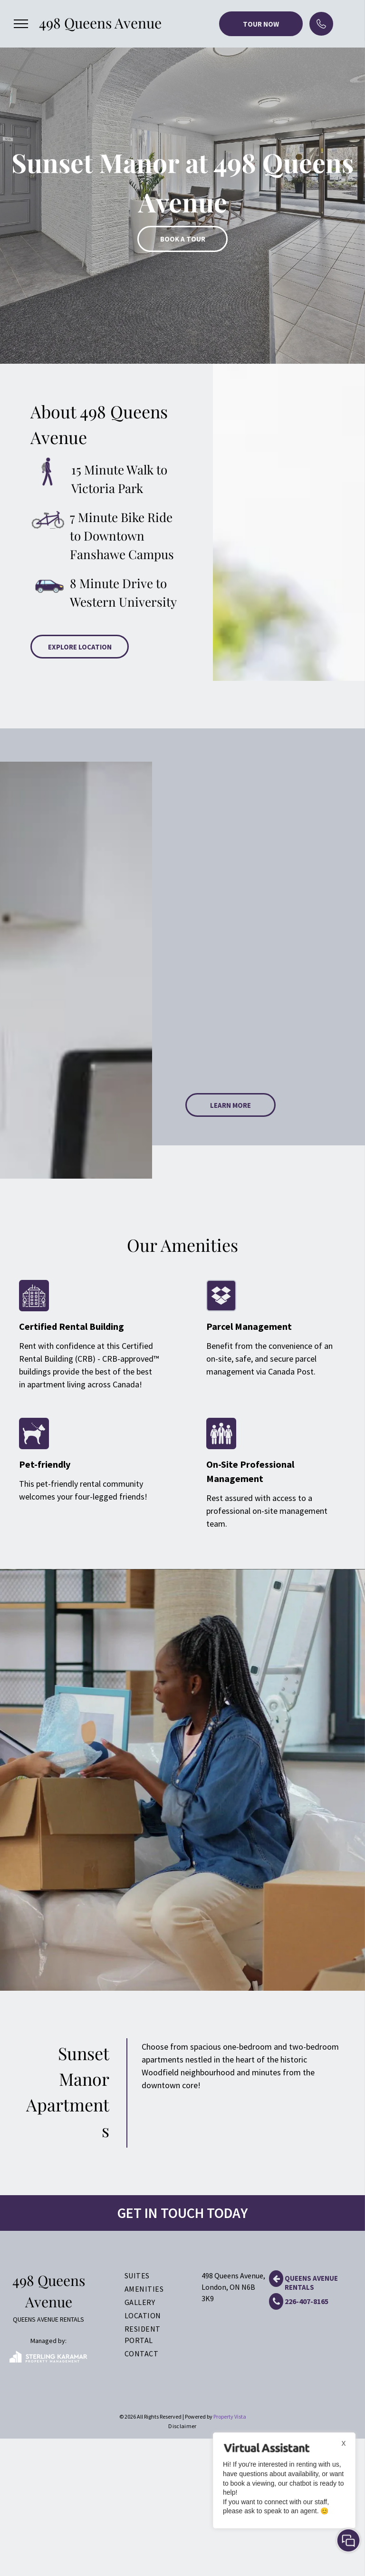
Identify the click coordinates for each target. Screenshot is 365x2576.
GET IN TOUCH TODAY (182, 2213)
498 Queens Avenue (100, 22)
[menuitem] (152, 2275)
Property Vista (229, 2416)
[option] (182, 182)
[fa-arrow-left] (276, 2283)
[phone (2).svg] (321, 31)
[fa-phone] (276, 2306)
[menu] (21, 23)
